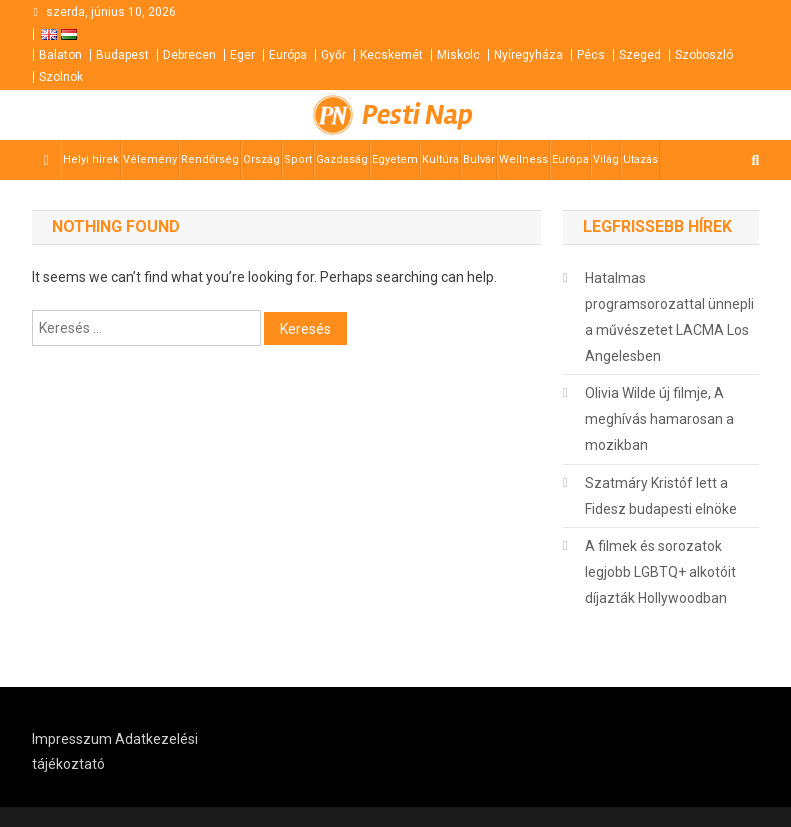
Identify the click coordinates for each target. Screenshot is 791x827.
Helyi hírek (91, 159)
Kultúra (440, 159)
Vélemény (150, 159)
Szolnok (61, 77)
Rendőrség (210, 159)
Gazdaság (342, 159)
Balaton (60, 55)
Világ (606, 159)
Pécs (591, 55)
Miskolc (458, 55)
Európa (288, 55)
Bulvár (479, 159)
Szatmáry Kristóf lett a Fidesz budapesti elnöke (661, 496)
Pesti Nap (417, 115)
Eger (242, 55)
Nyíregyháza (528, 55)
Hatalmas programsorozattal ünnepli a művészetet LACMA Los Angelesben (669, 317)
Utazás (640, 159)
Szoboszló (704, 55)
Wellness (523, 159)
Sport (298, 159)
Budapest (122, 55)
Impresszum (72, 739)
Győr (333, 55)
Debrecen (189, 55)
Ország (261, 159)
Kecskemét (391, 55)
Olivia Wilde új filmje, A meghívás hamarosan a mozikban (659, 419)
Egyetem (395, 159)
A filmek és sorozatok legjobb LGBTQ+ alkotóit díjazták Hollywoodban (660, 572)
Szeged (640, 55)
